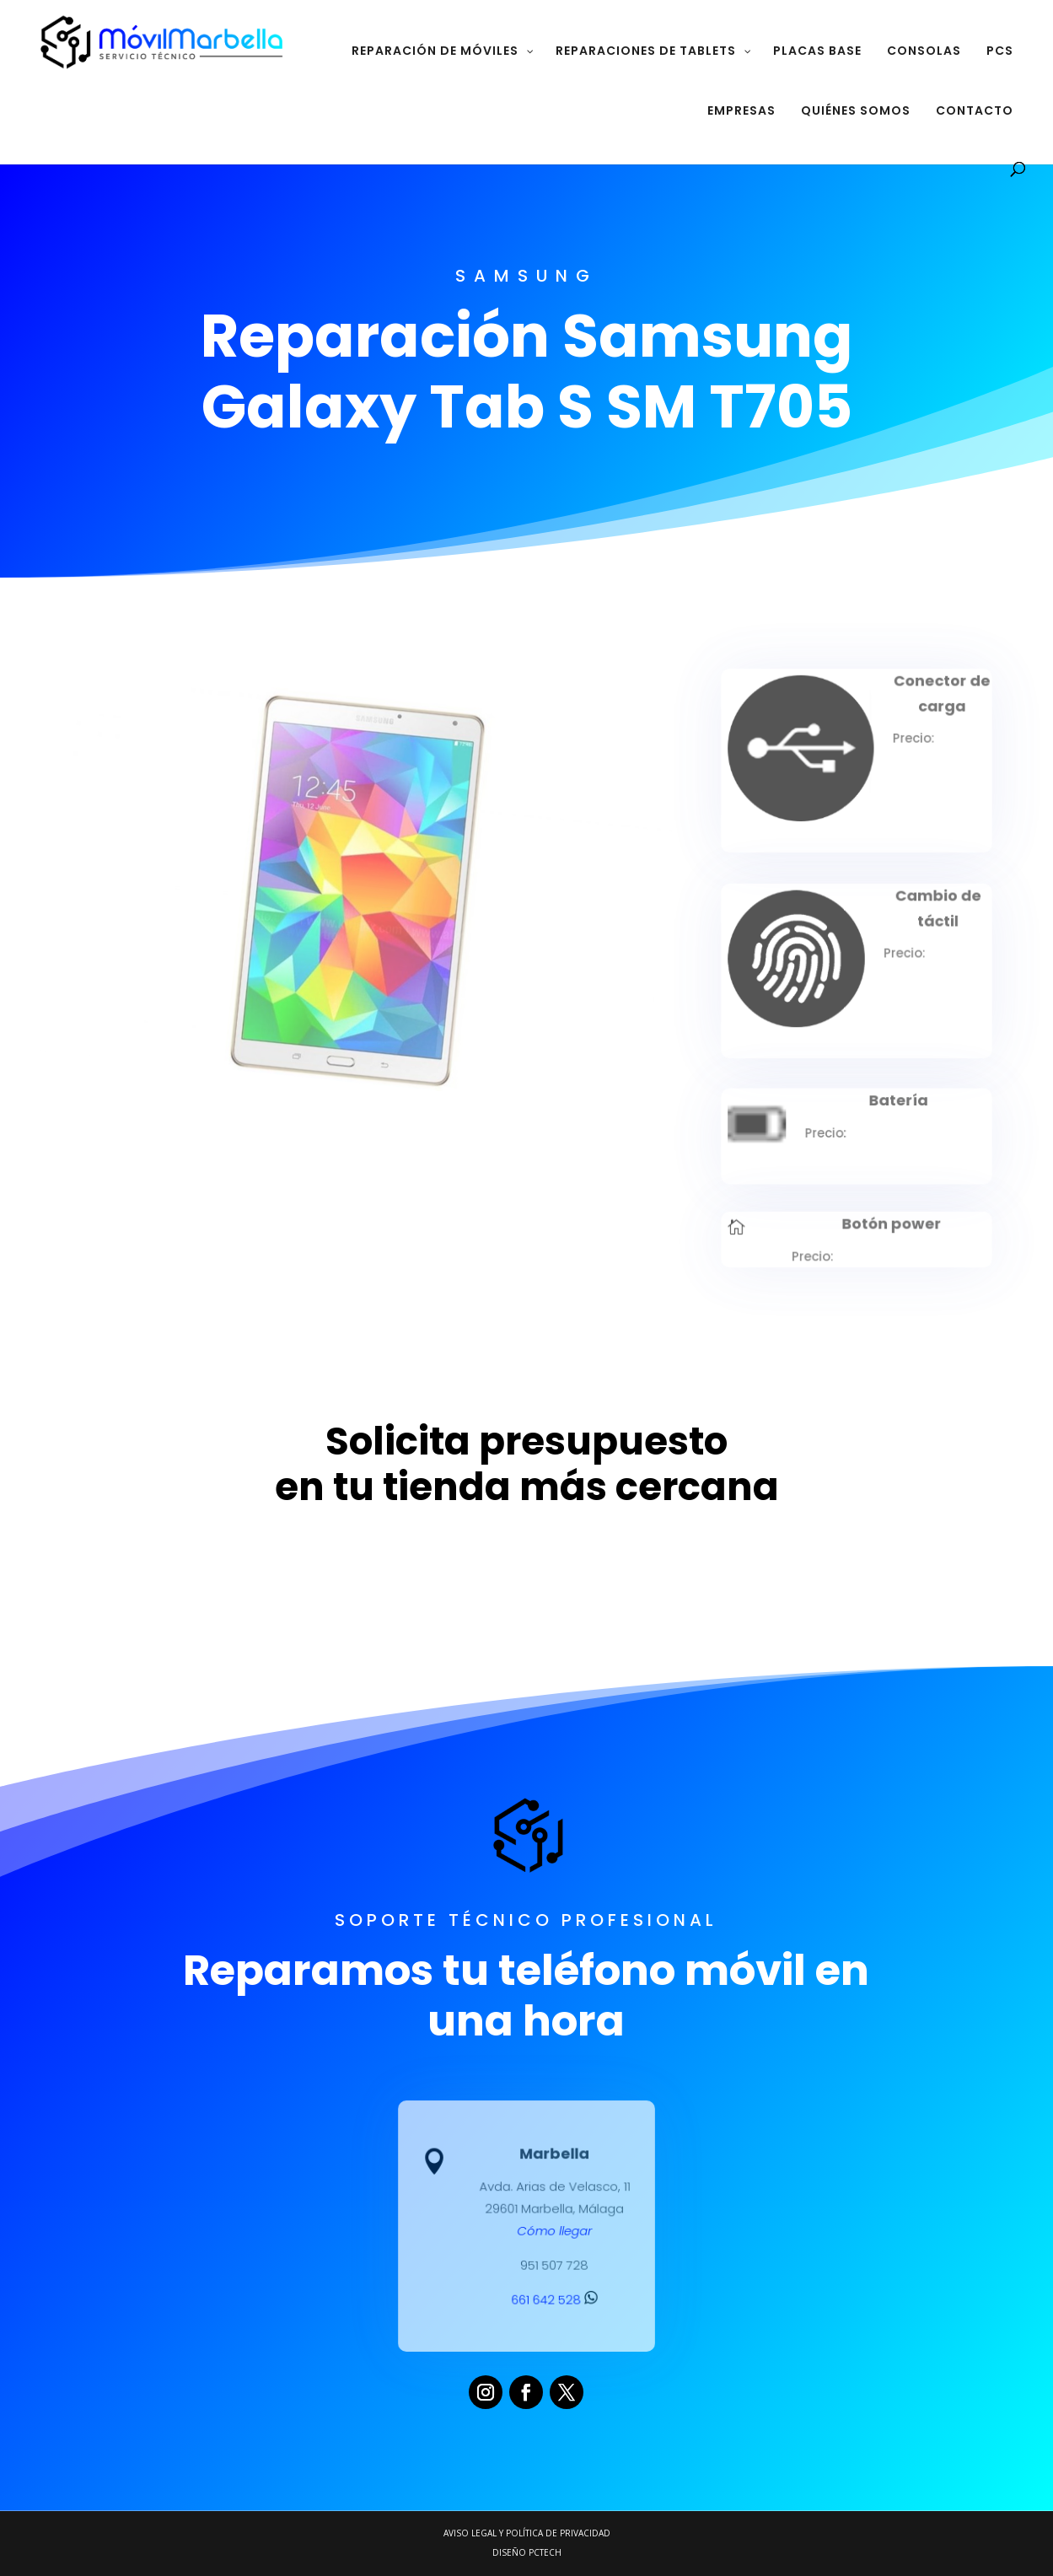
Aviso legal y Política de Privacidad (526, 2533)
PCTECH (545, 2552)
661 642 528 (553, 2296)
